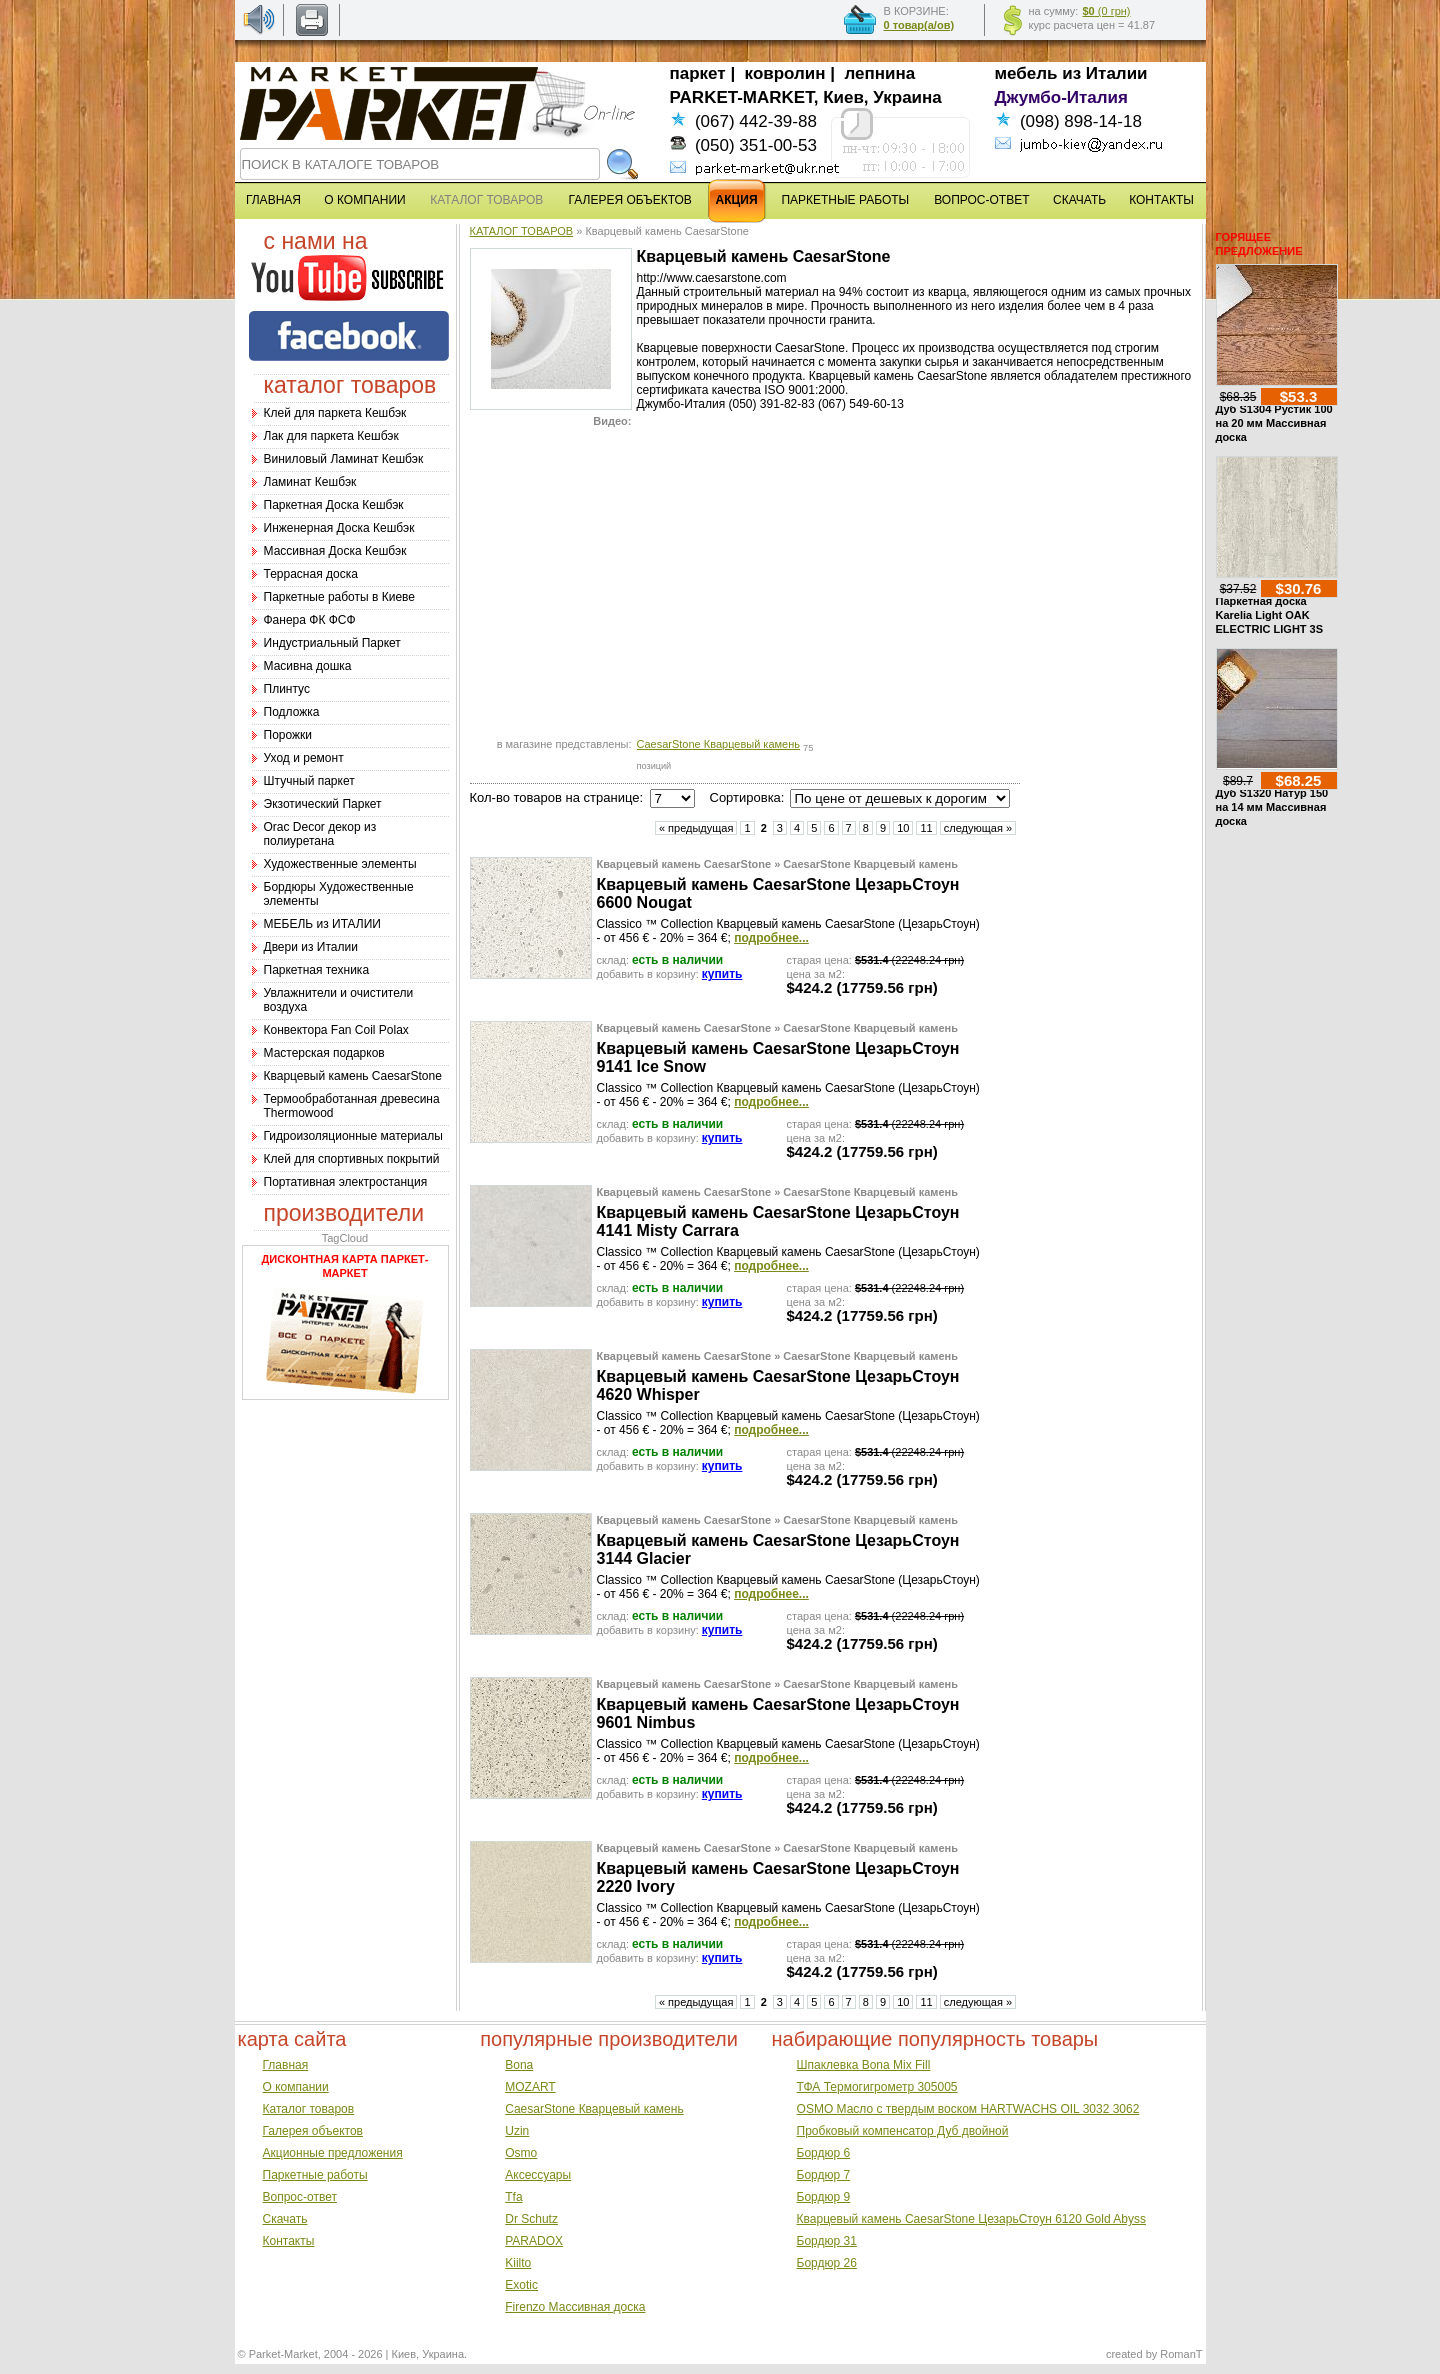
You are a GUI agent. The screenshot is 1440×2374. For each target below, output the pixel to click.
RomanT (1181, 2354)
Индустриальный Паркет (332, 643)
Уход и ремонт (304, 758)
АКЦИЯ (737, 200)
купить (722, 974)
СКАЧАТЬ (1079, 200)
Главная (286, 2065)
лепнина (880, 73)
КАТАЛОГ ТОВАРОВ (522, 231)
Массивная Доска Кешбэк (335, 551)
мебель (1026, 73)
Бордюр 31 (827, 2241)
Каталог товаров (309, 2109)
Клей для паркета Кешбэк (335, 413)
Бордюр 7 (824, 2175)
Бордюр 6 (824, 2153)
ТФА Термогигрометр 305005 (877, 2087)
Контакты (289, 2241)
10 (903, 828)
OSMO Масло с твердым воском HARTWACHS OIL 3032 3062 (968, 2109)
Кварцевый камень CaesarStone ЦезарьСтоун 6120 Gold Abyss (971, 2219)
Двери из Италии (311, 947)
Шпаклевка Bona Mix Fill (864, 2065)
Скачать (285, 2219)
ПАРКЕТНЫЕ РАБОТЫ (845, 200)
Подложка (292, 712)
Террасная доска (311, 574)
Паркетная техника (317, 970)
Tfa (513, 2197)
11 (926, 828)
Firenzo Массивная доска (575, 2307)
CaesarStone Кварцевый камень (719, 744)
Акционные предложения (333, 2153)
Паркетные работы (315, 2175)
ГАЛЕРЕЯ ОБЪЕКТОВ (630, 200)
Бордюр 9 (824, 2197)
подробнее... (771, 938)
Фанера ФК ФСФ (310, 620)
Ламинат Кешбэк (310, 482)
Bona (519, 2065)
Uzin (517, 2131)
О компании (296, 2087)
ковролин (785, 73)
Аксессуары (538, 2175)
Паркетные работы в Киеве (339, 597)
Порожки (288, 735)
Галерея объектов (313, 2131)
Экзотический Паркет (323, 804)
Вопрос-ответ (300, 2197)
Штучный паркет (309, 781)
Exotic (521, 2285)
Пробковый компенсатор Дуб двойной (903, 2131)
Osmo (521, 2153)
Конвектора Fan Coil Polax (336, 1030)
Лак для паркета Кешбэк (331, 436)
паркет (698, 73)
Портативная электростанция (346, 1182)
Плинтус (287, 689)
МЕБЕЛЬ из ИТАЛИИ (322, 924)
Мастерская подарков (324, 1053)
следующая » (978, 828)
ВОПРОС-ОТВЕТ (981, 200)
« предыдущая (696, 828)
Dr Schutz (531, 2219)
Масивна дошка (308, 666)
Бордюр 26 (827, 2263)
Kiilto (518, 2263)
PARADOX (534, 2241)
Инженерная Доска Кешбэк (339, 528)
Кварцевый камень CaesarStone (353, 1076)
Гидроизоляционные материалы (353, 1136)
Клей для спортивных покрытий (352, 1159)
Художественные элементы (340, 864)
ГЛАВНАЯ (273, 200)
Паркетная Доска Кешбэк (334, 505)
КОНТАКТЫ (1161, 200)
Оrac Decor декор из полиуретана (320, 834)
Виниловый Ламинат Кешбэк (344, 459)
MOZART (530, 2087)
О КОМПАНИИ (364, 200)
